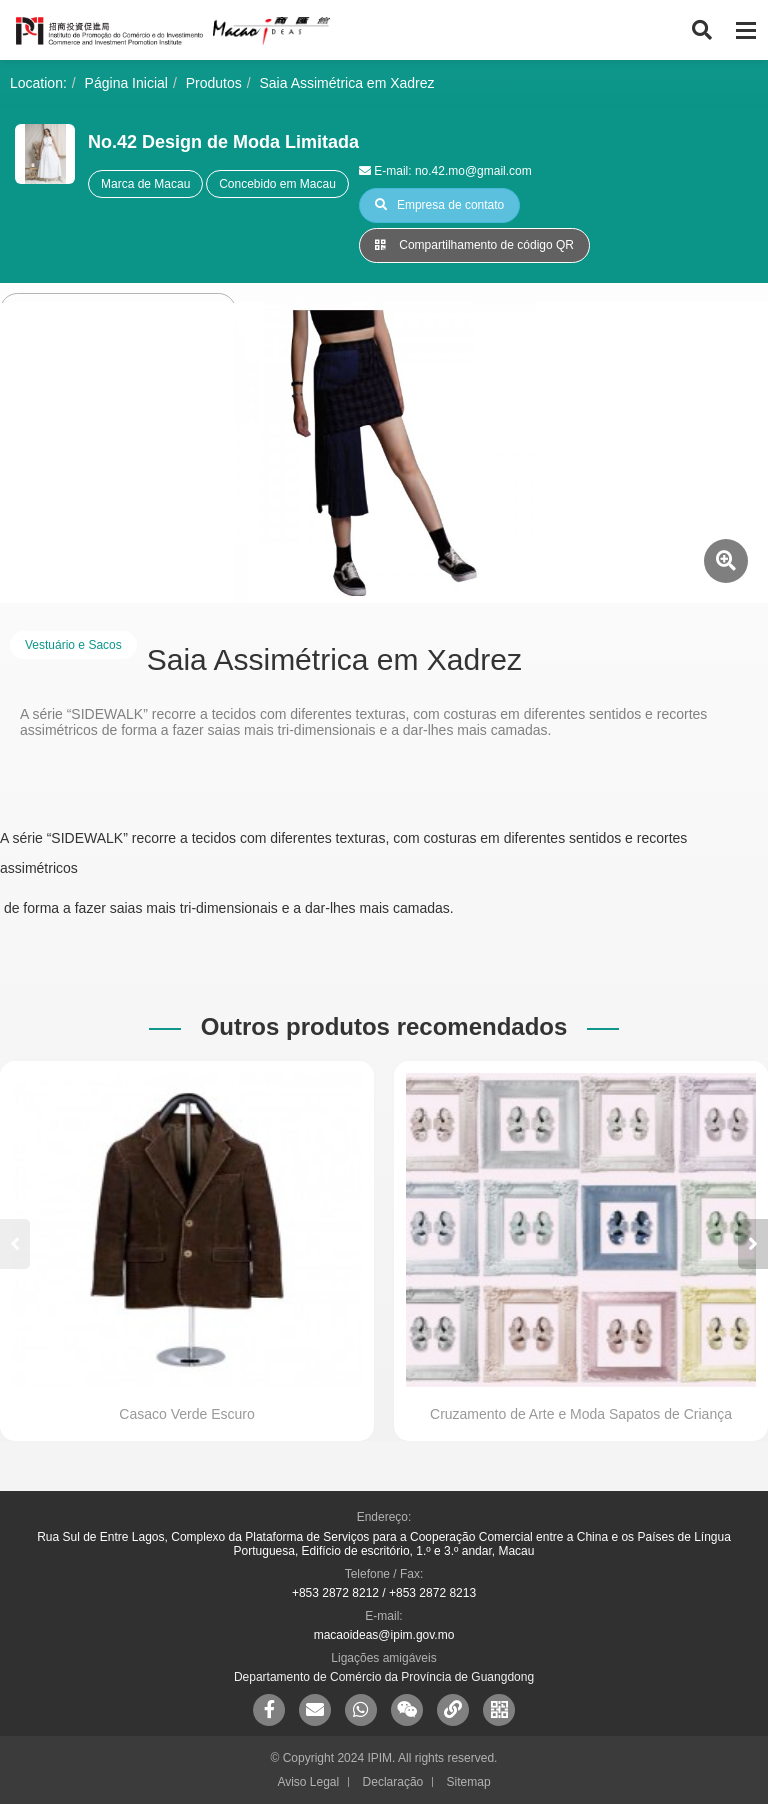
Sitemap (469, 1782)
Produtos (214, 83)
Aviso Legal (308, 1782)
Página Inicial (126, 83)
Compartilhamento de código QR (474, 245)
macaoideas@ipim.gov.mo (384, 1635)
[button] (753, 1244)
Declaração (393, 1782)
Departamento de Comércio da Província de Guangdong (384, 1677)
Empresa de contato (439, 205)
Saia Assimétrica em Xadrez (347, 83)
